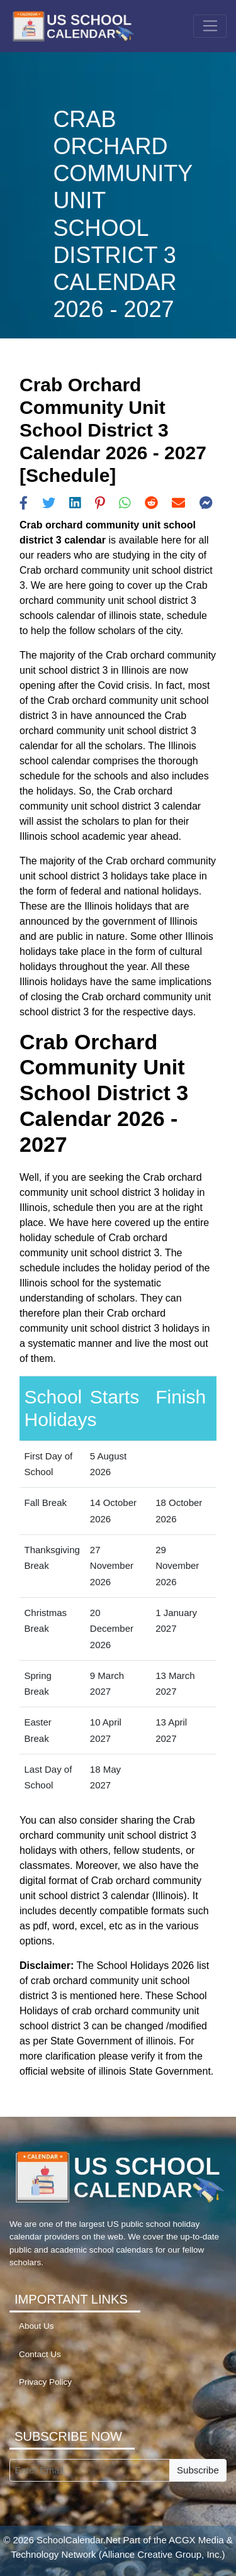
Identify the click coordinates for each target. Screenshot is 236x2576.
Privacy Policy (45, 2382)
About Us (36, 2326)
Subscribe (198, 2470)
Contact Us (40, 2354)
